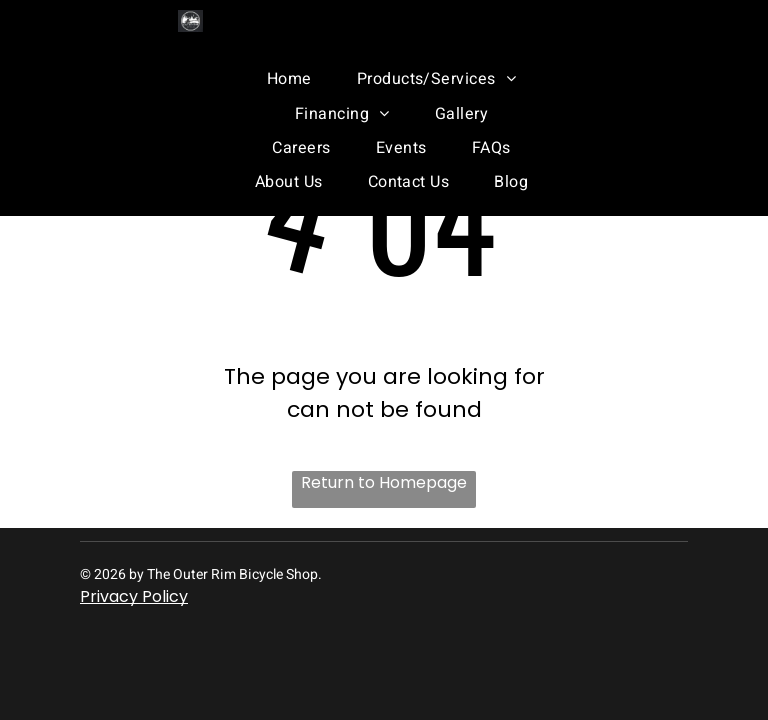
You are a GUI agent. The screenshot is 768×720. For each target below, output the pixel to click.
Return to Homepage (384, 482)
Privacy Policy (134, 596)
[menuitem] (282, 79)
